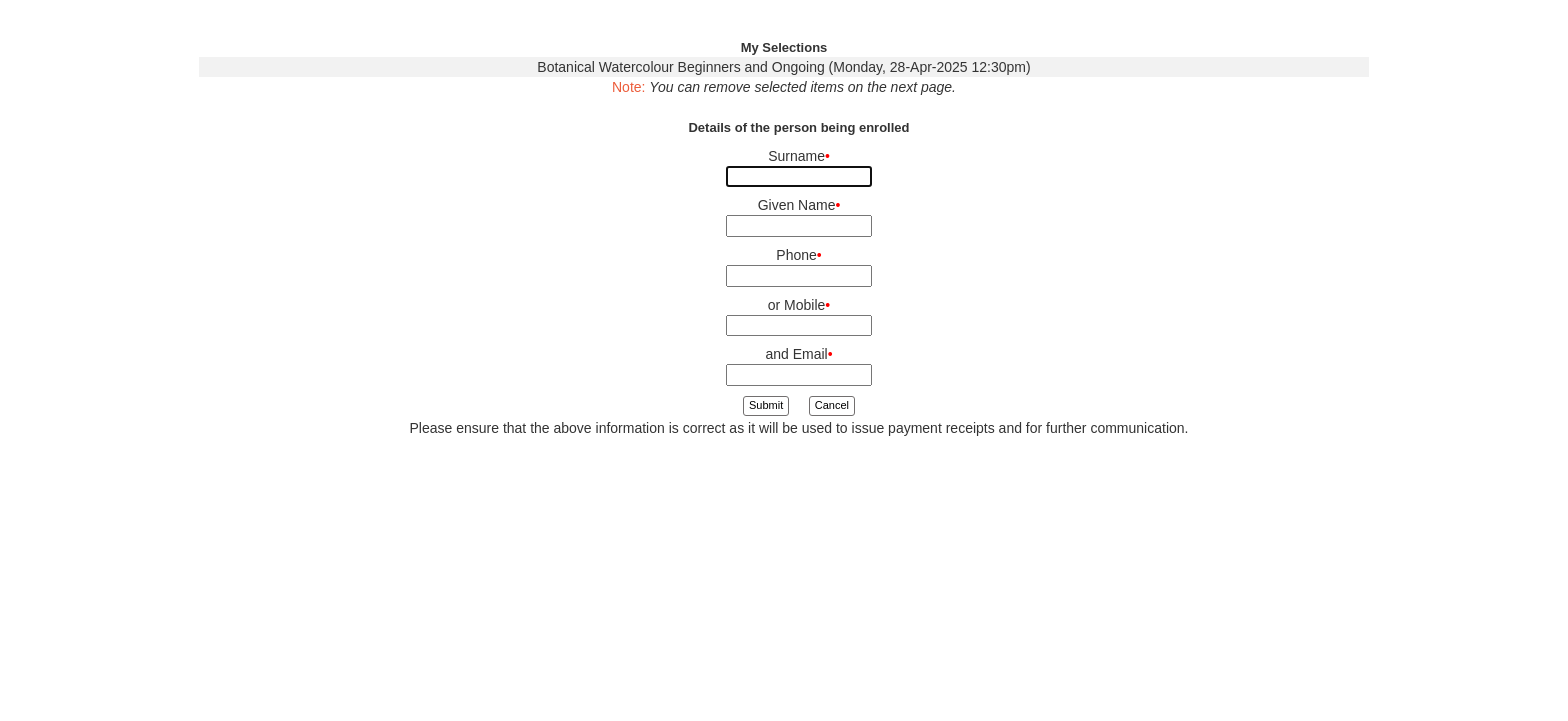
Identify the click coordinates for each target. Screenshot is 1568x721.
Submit (766, 405)
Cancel (832, 405)
